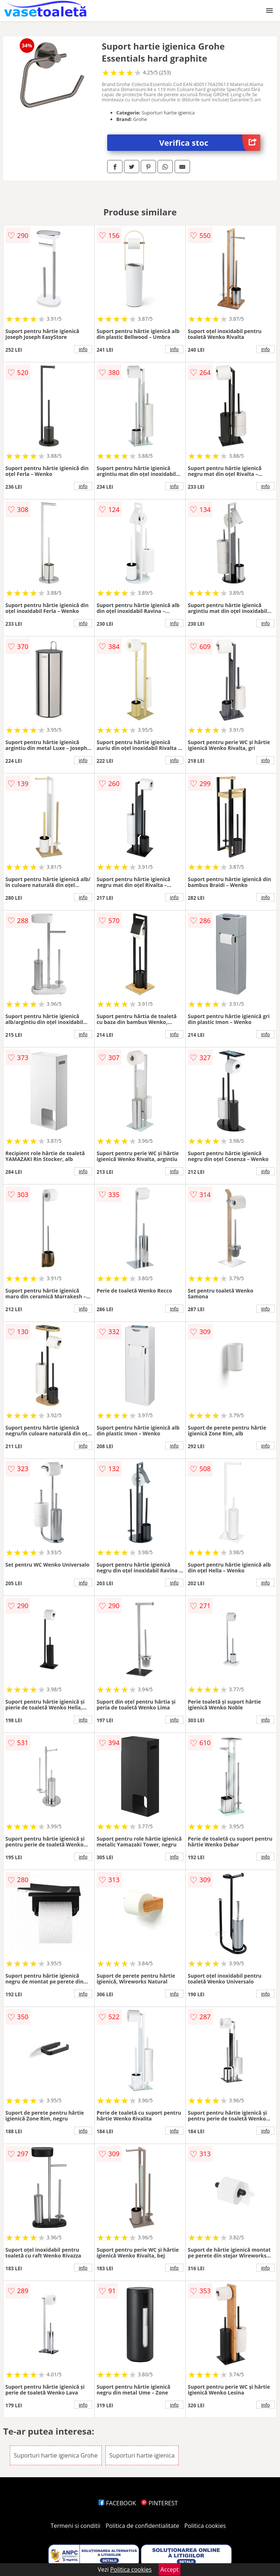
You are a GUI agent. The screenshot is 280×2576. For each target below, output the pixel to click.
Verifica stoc (210, 142)
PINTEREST (159, 2503)
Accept (169, 2569)
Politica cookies (205, 2526)
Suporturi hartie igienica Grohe (56, 2455)
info (83, 349)
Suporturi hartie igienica (142, 2455)
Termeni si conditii (76, 2526)
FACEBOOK (117, 2503)
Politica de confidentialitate (142, 2526)
